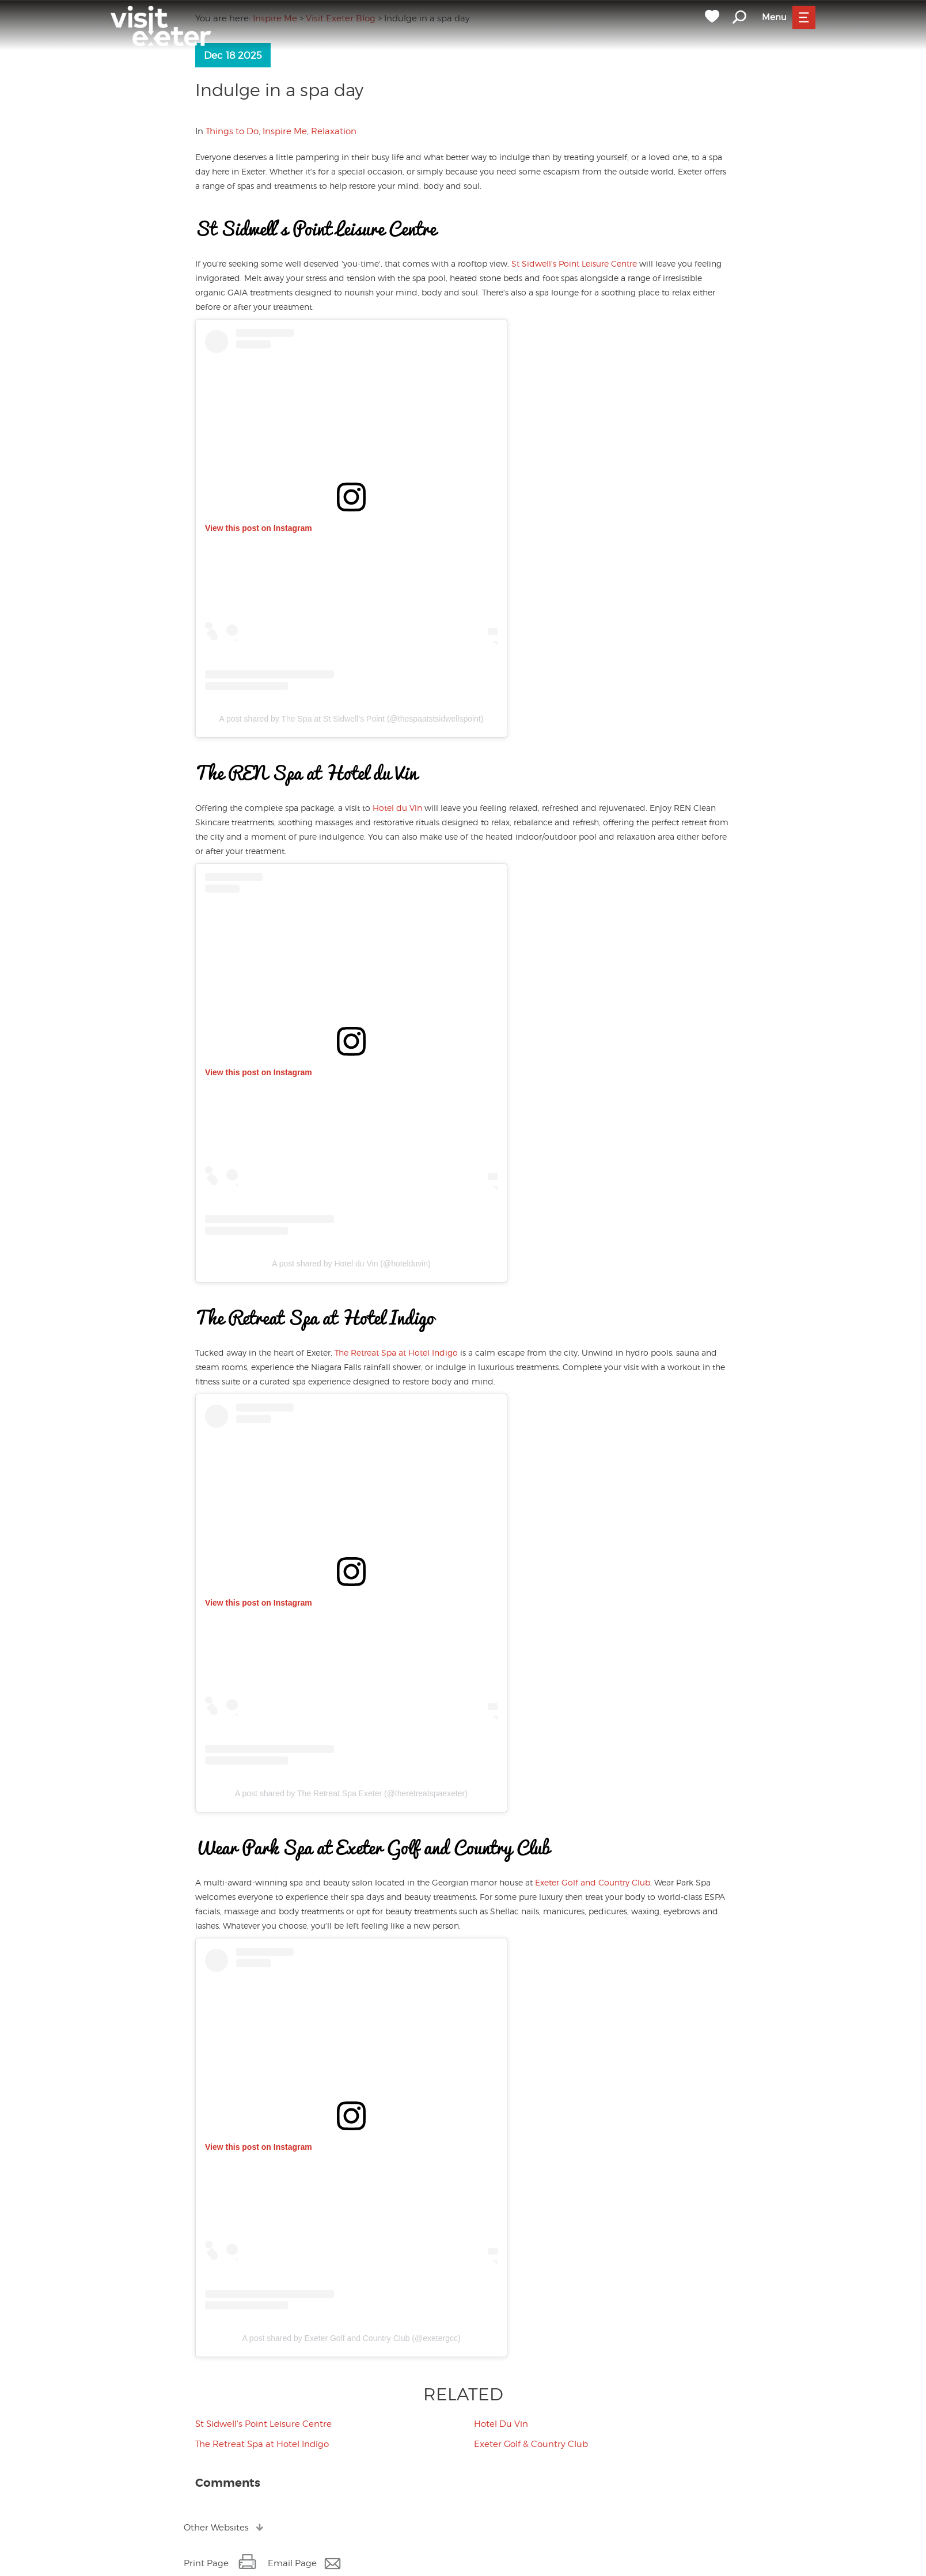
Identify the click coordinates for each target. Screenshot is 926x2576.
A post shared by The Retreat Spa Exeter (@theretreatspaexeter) (351, 1793)
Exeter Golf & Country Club (531, 2444)
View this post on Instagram (258, 528)
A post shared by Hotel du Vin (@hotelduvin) (351, 1263)
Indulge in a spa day (279, 89)
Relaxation (333, 131)
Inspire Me (285, 131)
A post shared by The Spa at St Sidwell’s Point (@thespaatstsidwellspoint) (351, 718)
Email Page (292, 2563)
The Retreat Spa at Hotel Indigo (396, 1352)
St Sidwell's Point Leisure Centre (574, 263)
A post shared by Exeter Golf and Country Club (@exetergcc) (351, 2338)
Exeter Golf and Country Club (592, 1882)
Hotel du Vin (397, 808)
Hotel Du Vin (501, 2424)
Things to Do (232, 131)
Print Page (206, 2563)
